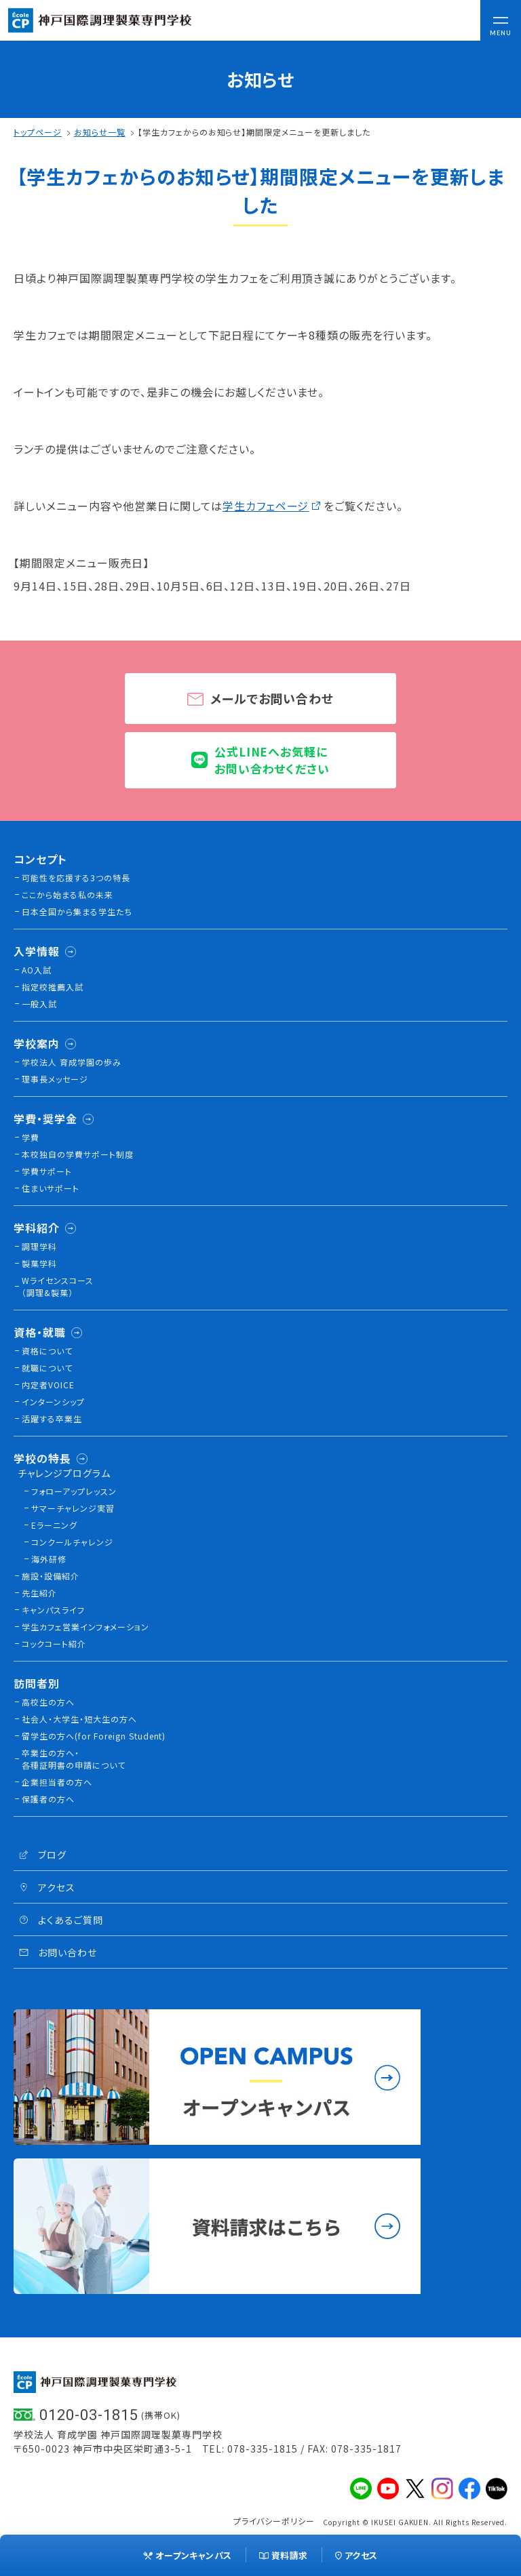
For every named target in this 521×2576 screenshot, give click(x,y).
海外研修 (48, 1559)
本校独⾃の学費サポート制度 (78, 1154)
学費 (30, 1137)
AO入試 (37, 969)
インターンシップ (53, 1401)
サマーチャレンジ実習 (73, 1508)
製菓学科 (39, 1263)
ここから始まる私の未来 (67, 894)
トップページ (38, 132)
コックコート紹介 (54, 1643)
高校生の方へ (48, 1702)
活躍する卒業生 (52, 1418)
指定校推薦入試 (52, 986)
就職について (47, 1367)
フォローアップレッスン (74, 1491)
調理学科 (39, 1246)
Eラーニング (54, 1525)
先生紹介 (39, 1592)
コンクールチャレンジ (72, 1542)
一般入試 (39, 1003)
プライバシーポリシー (274, 2521)
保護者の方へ (48, 1799)
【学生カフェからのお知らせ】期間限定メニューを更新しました (254, 132)
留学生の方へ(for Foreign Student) (94, 1736)
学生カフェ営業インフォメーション (85, 1626)
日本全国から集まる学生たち (77, 911)
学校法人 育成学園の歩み (71, 1062)
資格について (47, 1350)
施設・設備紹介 (50, 1576)
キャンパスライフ (53, 1609)
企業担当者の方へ (57, 1782)
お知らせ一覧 (100, 132)
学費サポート (47, 1171)
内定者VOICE (48, 1384)
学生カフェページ (266, 506)
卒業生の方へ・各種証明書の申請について (74, 1759)
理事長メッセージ (55, 1079)
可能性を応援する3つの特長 (76, 877)
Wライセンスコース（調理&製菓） (58, 1286)
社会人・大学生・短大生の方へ (79, 1719)
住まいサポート (50, 1188)
